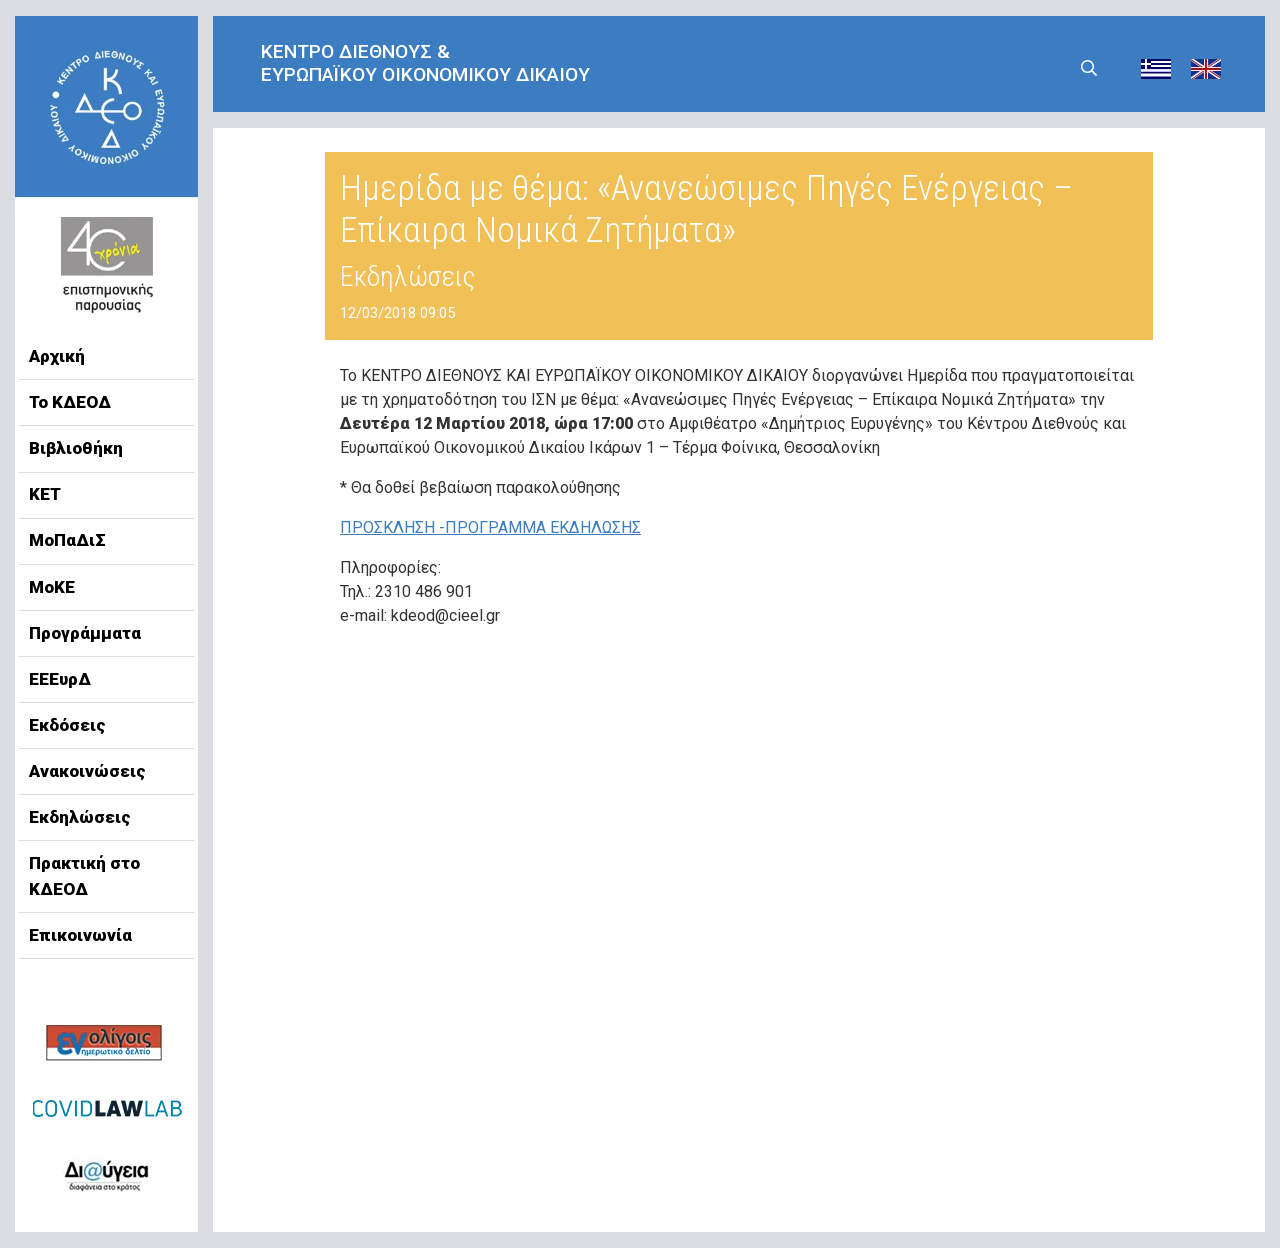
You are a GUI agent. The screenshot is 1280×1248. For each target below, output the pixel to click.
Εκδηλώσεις (80, 817)
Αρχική (57, 356)
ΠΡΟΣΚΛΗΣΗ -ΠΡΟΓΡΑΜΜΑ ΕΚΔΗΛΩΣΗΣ (490, 527)
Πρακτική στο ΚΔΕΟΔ (84, 876)
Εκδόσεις (67, 725)
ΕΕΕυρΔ (60, 679)
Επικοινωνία (80, 935)
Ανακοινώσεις (87, 771)
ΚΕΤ (45, 494)
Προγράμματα (85, 633)
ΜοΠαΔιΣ (67, 540)
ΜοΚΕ (52, 587)
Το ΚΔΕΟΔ (70, 402)
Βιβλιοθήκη (76, 448)
